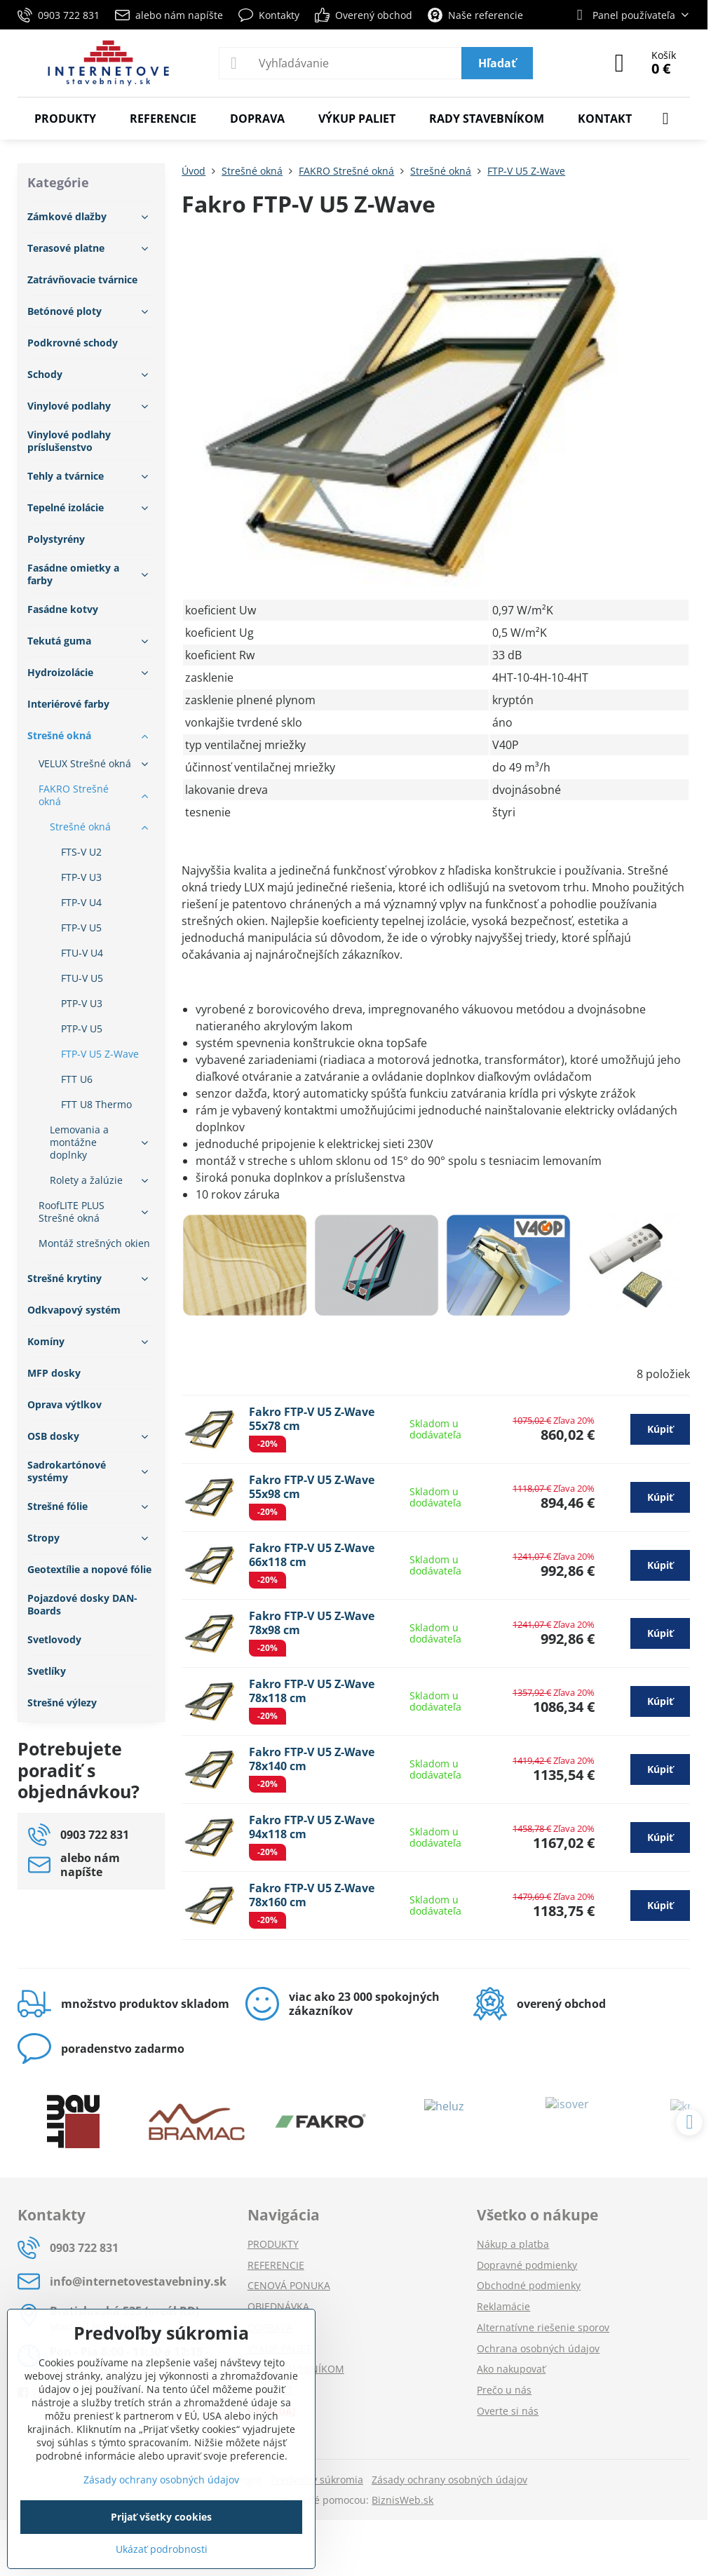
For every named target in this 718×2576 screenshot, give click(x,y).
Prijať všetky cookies (161, 2516)
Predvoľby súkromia (317, 2479)
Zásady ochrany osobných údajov (449, 2479)
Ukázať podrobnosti (162, 2549)
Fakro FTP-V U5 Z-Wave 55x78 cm (311, 1419)
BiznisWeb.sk (402, 2500)
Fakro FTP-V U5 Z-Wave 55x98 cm (311, 1487)
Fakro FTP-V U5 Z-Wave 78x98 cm (311, 1623)
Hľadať (497, 63)
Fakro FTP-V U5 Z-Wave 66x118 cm (311, 1555)
